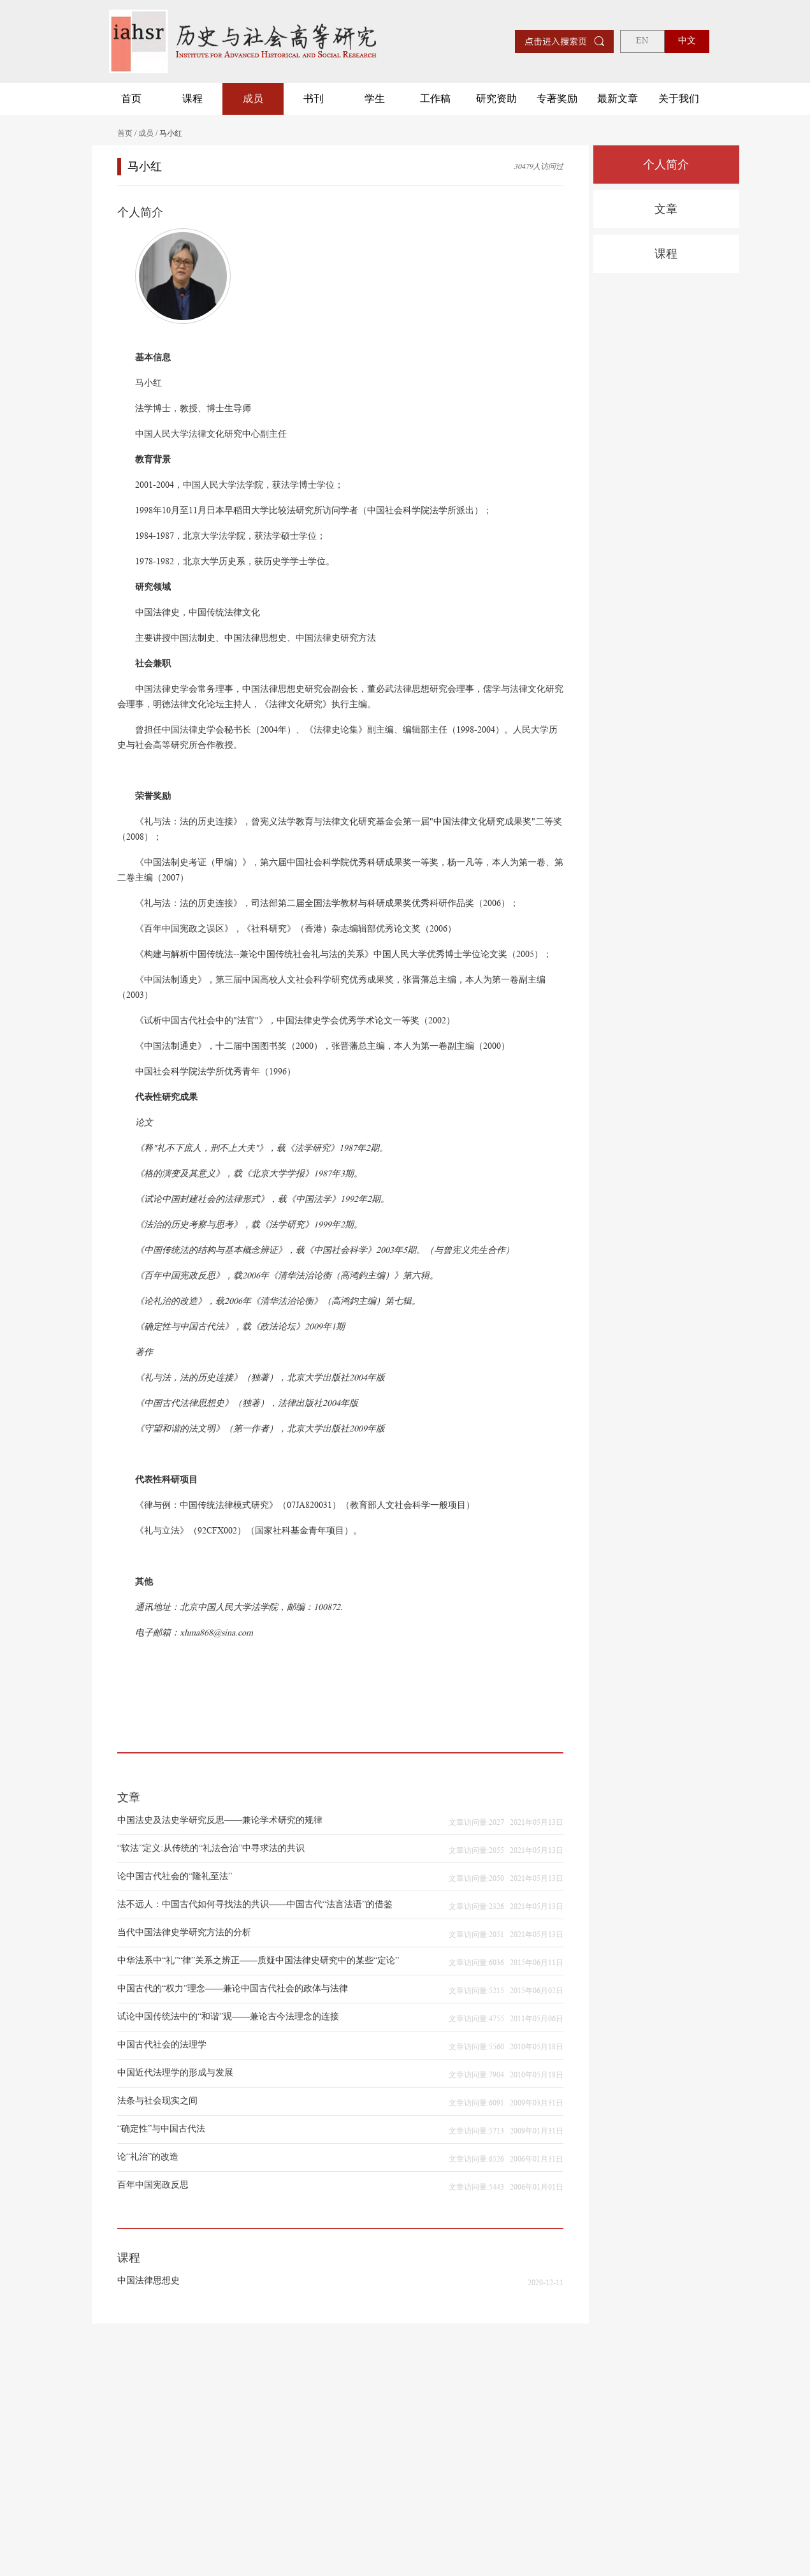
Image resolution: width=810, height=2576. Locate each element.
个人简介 (666, 164)
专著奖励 (557, 98)
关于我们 (678, 98)
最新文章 (617, 98)
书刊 (313, 98)
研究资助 (496, 98)
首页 (131, 98)
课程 (192, 98)
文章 (666, 209)
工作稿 (435, 98)
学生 (375, 98)
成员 (253, 98)
